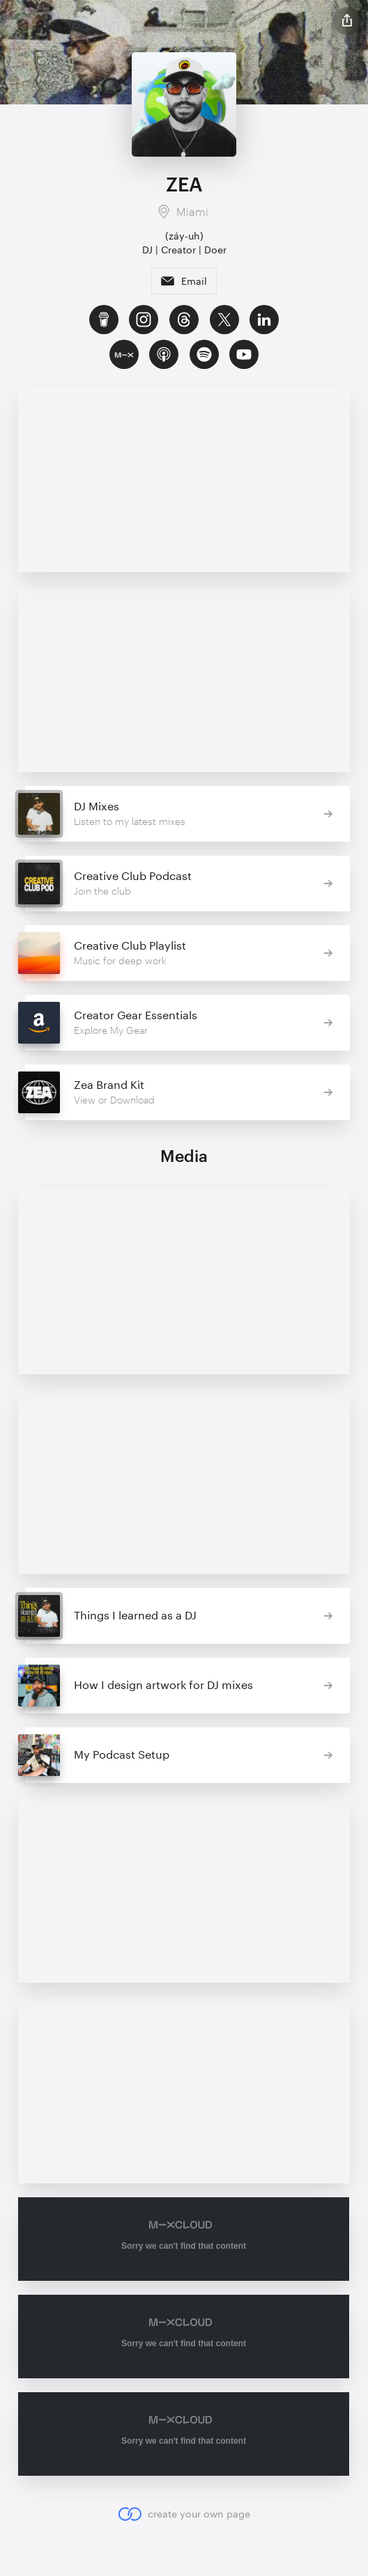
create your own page (184, 2513)
